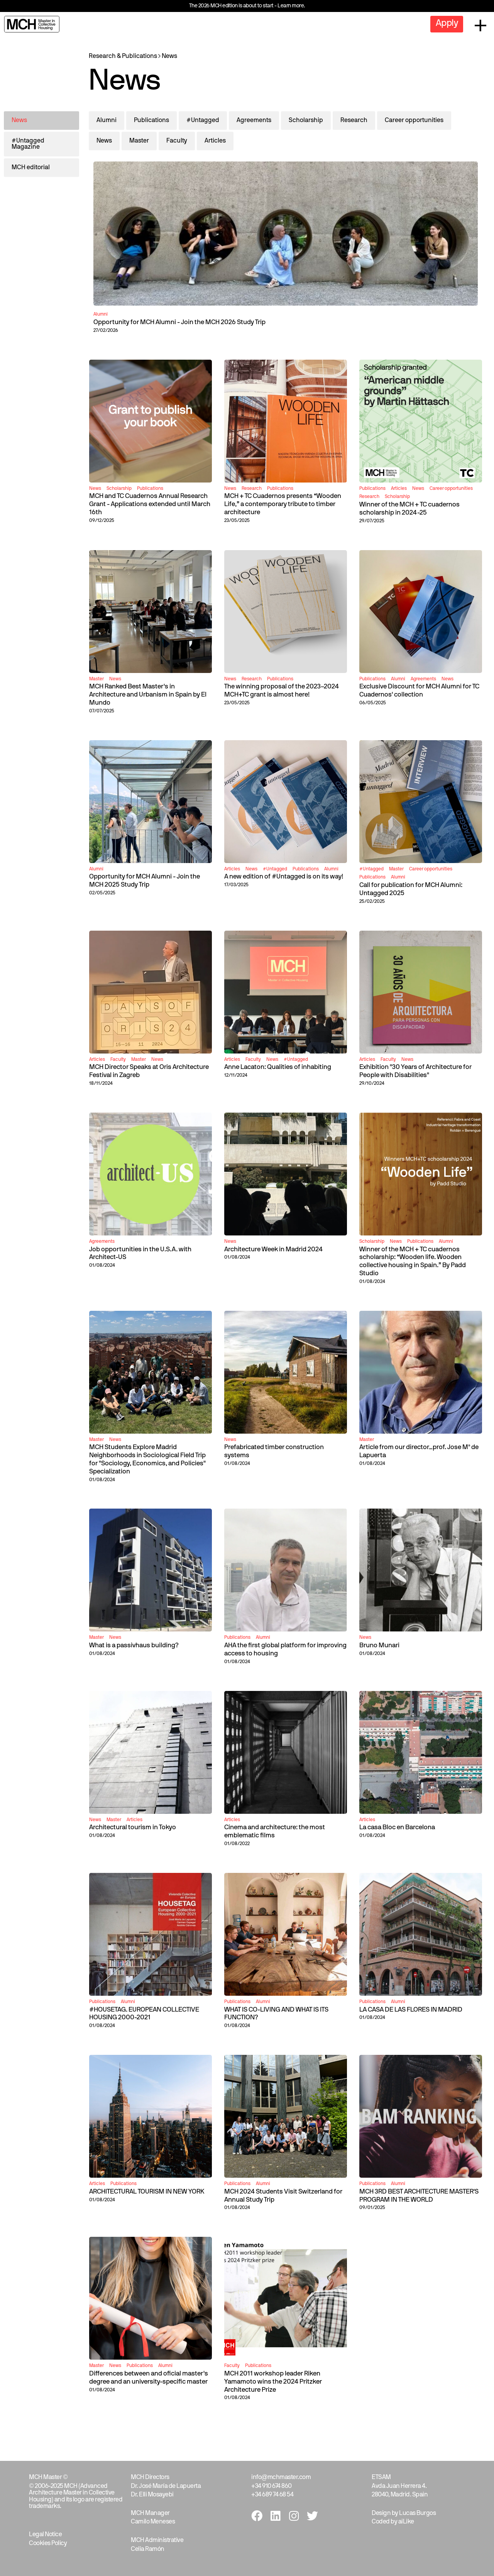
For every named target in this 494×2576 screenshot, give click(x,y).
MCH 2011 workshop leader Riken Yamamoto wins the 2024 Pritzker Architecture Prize (273, 2382)
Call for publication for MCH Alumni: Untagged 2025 (410, 889)
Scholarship (306, 120)
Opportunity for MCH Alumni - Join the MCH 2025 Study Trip (144, 881)
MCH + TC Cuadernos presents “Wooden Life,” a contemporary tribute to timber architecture (282, 504)
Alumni (106, 120)
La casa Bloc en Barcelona (397, 1827)
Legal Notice (45, 2534)
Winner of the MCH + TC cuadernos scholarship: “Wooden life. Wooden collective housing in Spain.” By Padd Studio (412, 1261)
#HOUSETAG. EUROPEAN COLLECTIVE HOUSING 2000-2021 (144, 2014)
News (169, 56)
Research (353, 120)
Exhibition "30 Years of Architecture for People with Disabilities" (415, 1071)
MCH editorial (31, 167)
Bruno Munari (379, 1645)
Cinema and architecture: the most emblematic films (274, 1832)
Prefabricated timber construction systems (274, 1451)
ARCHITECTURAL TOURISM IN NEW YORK (146, 2192)
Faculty (176, 141)
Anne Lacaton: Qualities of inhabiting (277, 1067)
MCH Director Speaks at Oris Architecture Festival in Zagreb (149, 1071)
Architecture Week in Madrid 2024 (273, 1249)
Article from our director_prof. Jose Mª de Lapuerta (419, 1451)
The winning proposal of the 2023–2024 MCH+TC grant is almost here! (281, 691)
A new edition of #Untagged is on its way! (283, 877)
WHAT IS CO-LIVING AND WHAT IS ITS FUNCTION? (276, 2014)
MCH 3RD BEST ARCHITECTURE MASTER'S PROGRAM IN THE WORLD (419, 2196)
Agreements (254, 120)
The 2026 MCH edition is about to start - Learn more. (247, 5)
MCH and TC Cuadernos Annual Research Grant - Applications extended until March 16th (149, 504)
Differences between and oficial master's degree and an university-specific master (148, 2378)
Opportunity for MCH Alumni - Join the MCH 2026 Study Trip (179, 322)
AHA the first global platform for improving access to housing (285, 1650)
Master (139, 141)
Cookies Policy (48, 2543)
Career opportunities (414, 120)
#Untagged (202, 120)
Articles (215, 141)
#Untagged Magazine (28, 144)
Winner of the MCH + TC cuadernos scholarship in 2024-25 (409, 509)
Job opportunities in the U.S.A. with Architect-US (140, 1254)
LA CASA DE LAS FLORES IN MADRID (410, 2010)
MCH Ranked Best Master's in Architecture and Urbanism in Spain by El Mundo (147, 695)
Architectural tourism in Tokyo (132, 1827)
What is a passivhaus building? (134, 1645)
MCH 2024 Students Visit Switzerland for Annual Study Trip (283, 2196)
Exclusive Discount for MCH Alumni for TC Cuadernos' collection (419, 691)
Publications (151, 120)
